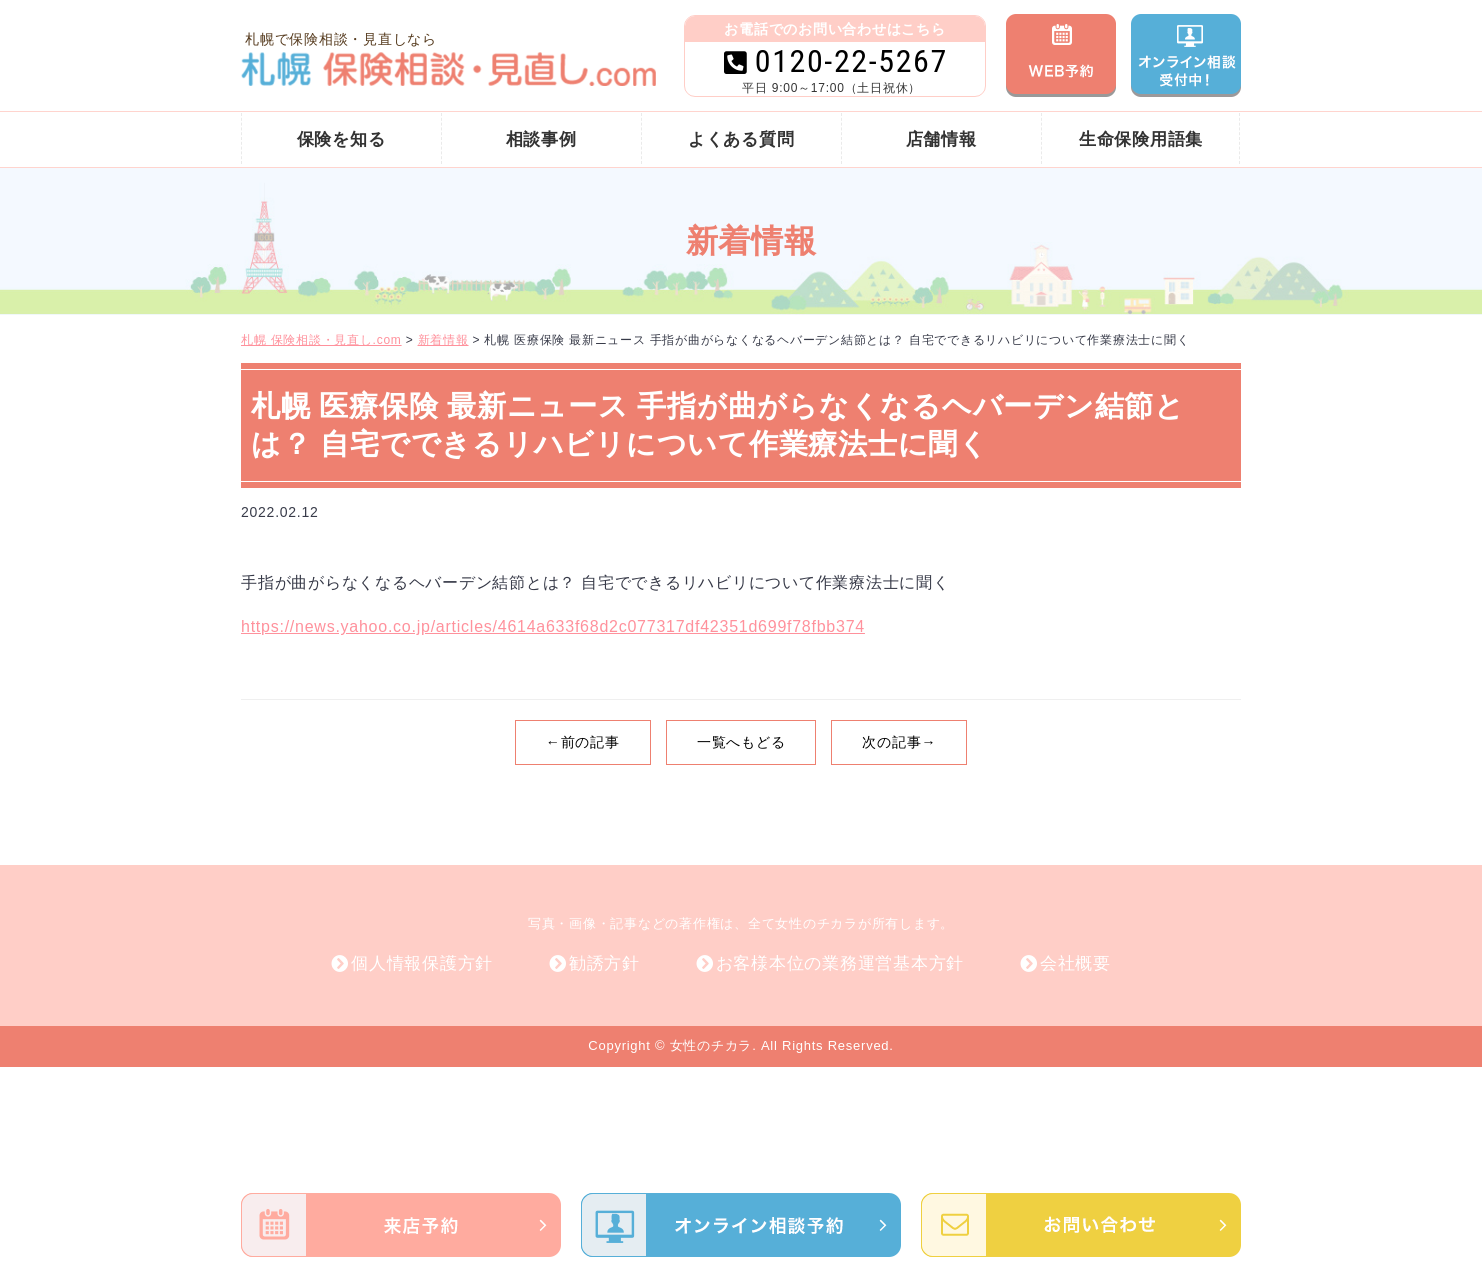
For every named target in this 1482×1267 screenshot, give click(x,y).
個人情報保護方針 (422, 963)
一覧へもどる (741, 742)
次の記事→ (899, 742)
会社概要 (1075, 963)
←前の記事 (583, 742)
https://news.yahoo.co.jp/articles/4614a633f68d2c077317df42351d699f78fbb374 (553, 626)
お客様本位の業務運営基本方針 (840, 963)
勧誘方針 (604, 963)
